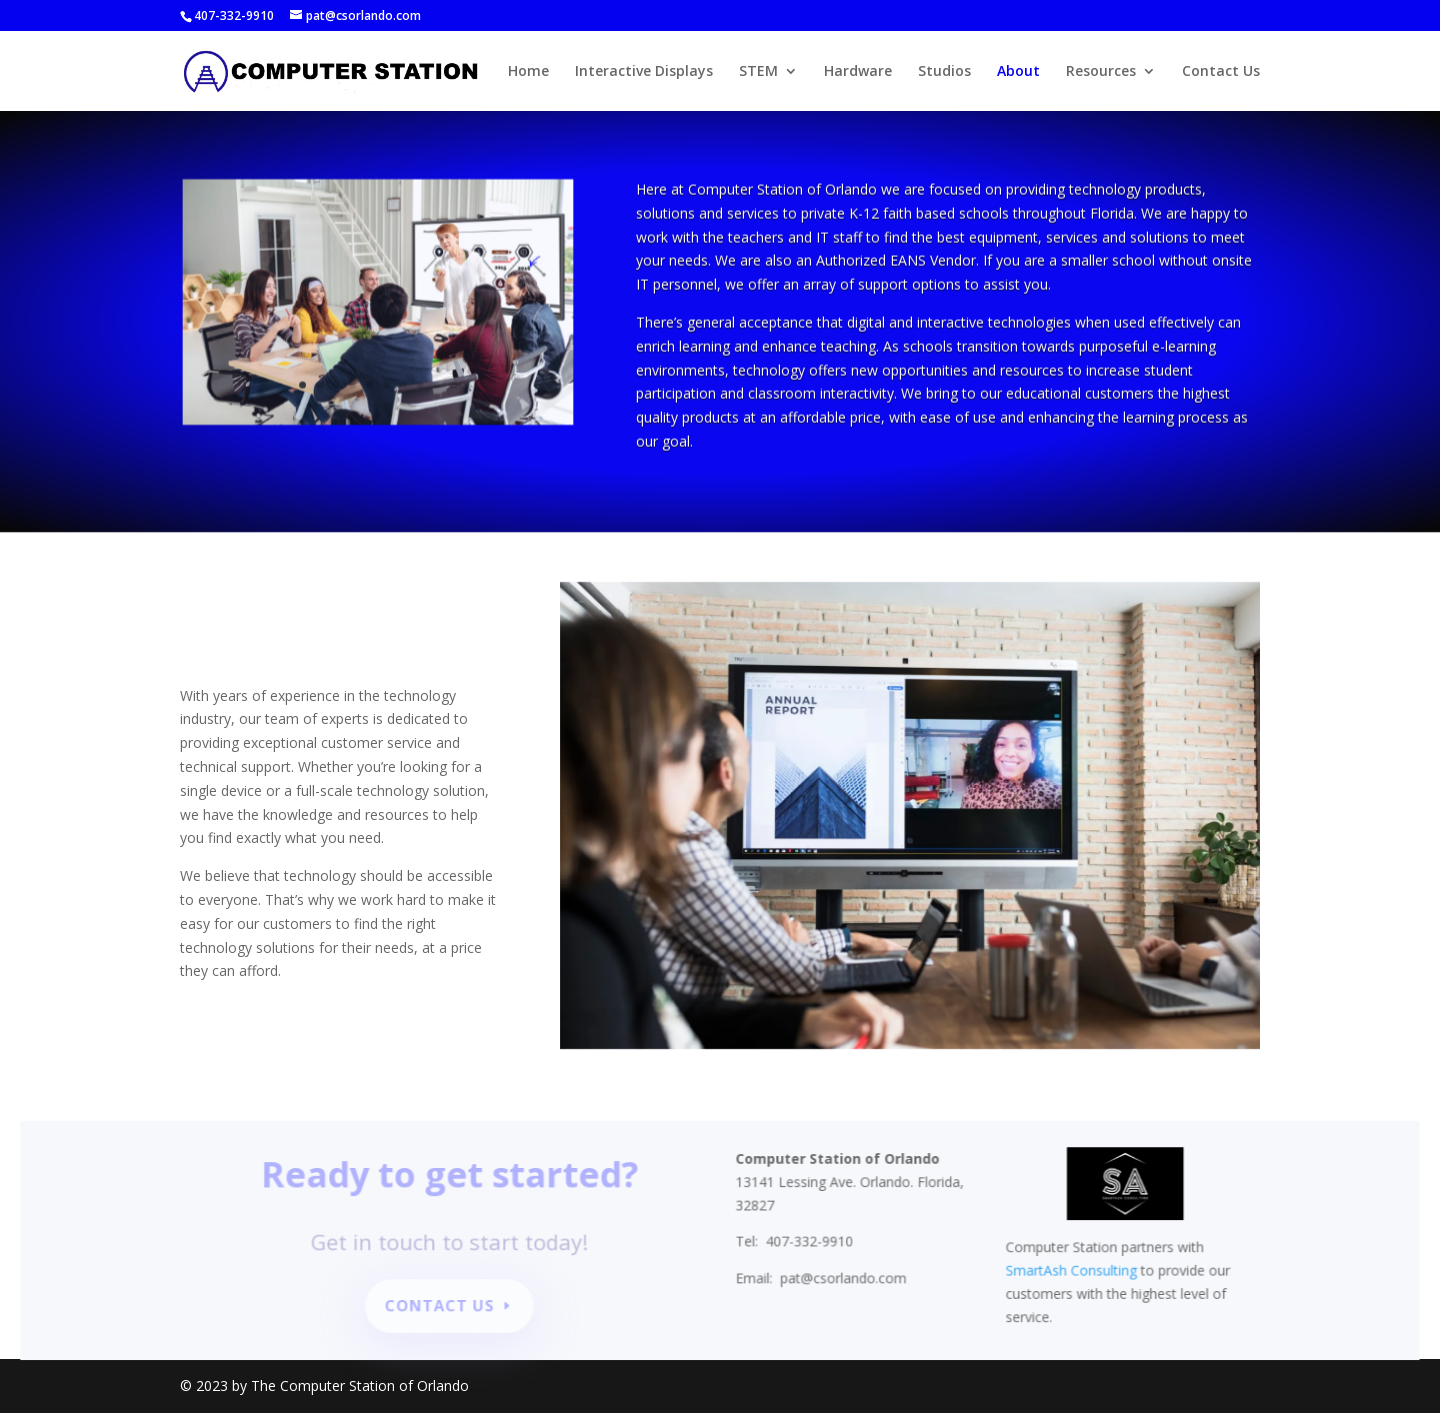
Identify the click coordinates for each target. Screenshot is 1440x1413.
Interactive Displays (644, 72)
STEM (758, 72)
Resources (1101, 72)
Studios (944, 72)
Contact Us (1221, 72)
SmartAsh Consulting (1064, 1272)
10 (446, 373)
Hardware (858, 72)
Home (528, 72)
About (1018, 72)
